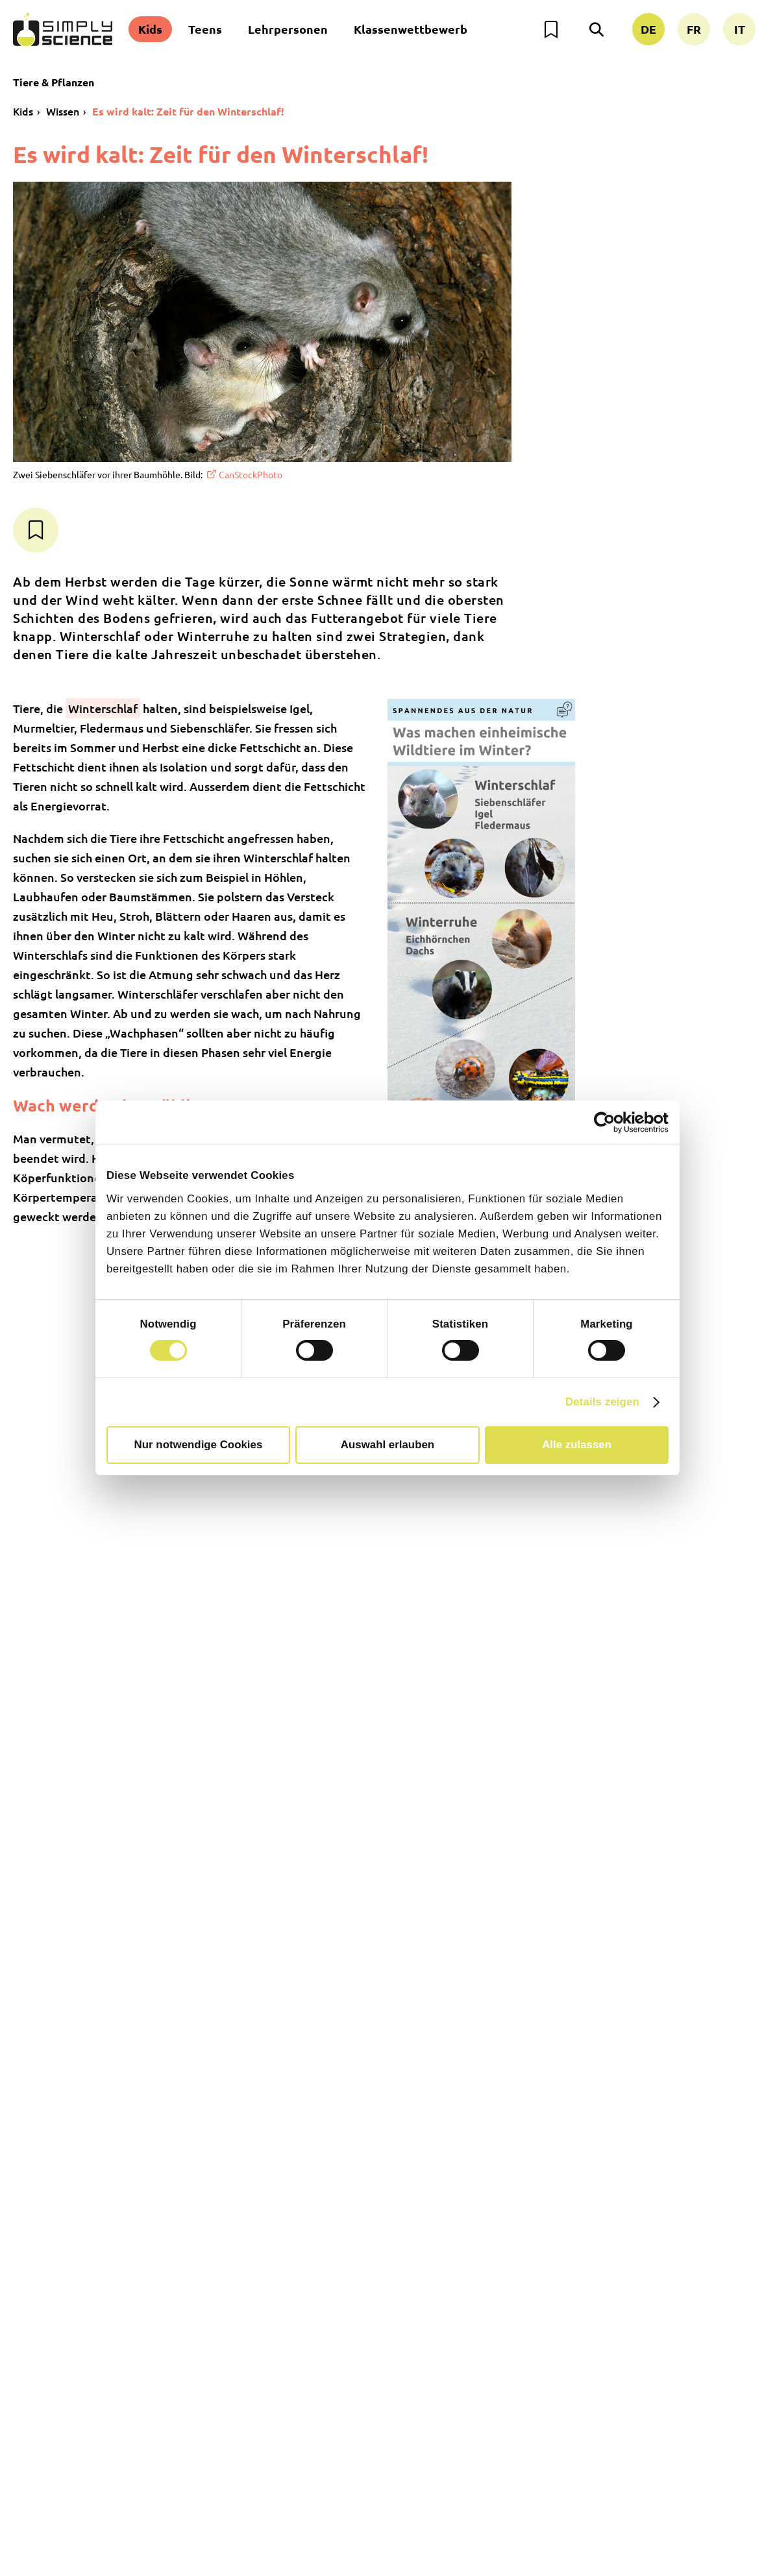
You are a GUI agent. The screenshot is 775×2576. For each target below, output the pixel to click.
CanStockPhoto (250, 474)
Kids (150, 28)
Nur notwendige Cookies (198, 1445)
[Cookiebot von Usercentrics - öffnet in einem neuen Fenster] (612, 1123)
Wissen (62, 111)
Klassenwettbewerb (410, 28)
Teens (205, 28)
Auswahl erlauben (387, 1445)
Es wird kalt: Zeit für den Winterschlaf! (188, 111)
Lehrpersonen (288, 28)
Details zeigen (602, 1402)
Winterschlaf (103, 708)
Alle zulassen (576, 1445)
